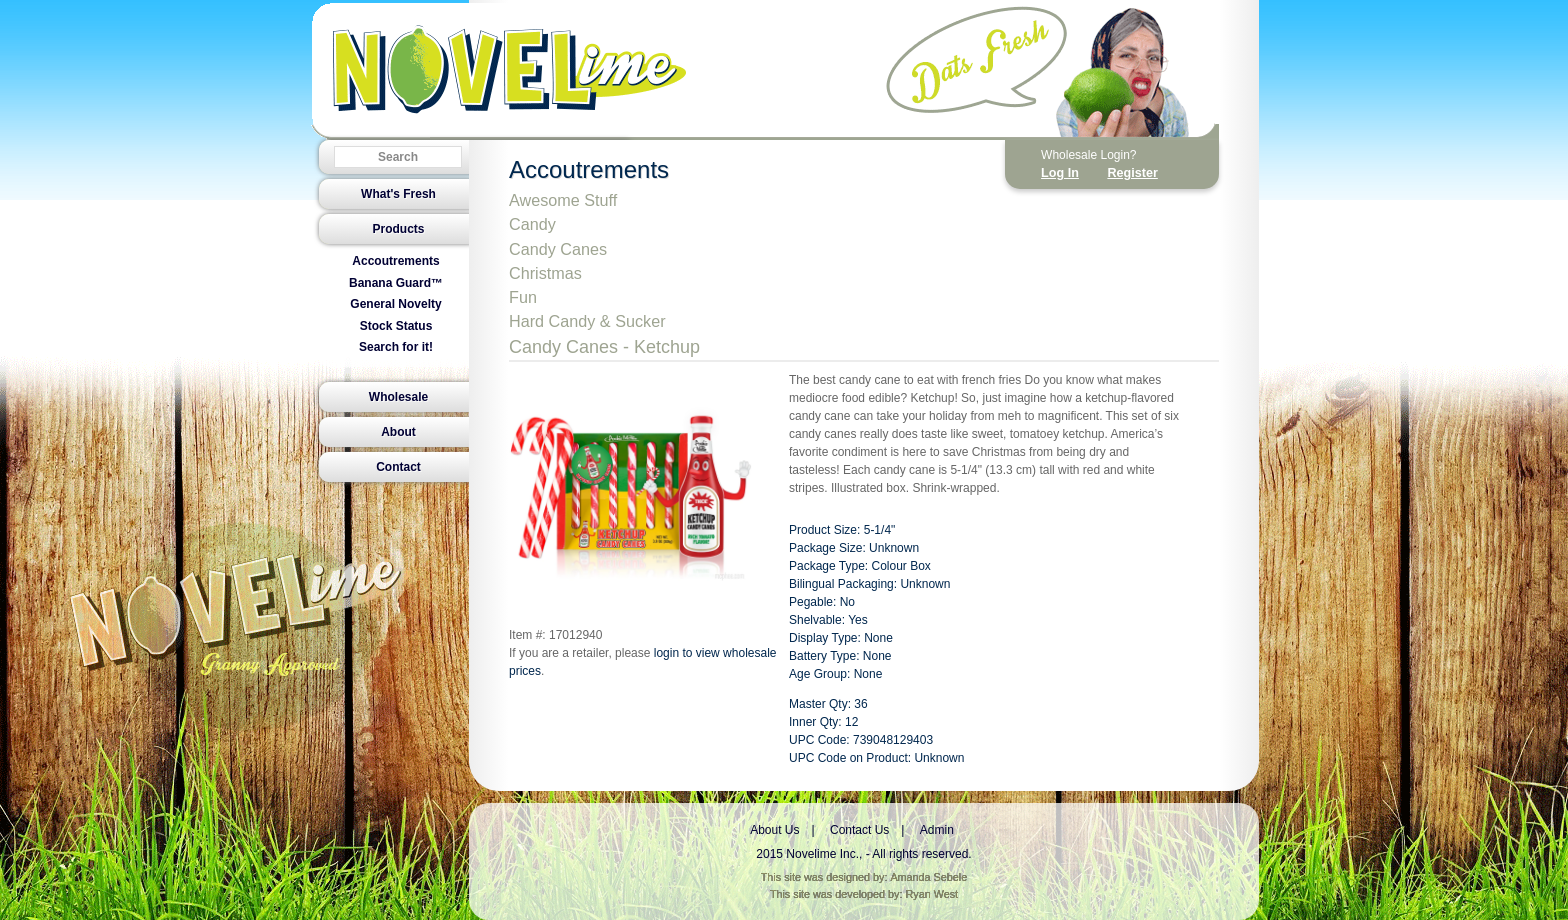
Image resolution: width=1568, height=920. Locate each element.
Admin (937, 830)
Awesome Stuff (563, 200)
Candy (532, 224)
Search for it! (396, 347)
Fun (523, 297)
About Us (774, 830)
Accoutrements (395, 261)
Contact (398, 467)
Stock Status (396, 326)
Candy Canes (558, 249)
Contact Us (859, 830)
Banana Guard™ (396, 283)
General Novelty (395, 304)
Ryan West (932, 894)
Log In (1060, 173)
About (398, 432)
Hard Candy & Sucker (587, 321)
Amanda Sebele (928, 877)
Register (1132, 173)
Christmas (545, 273)
